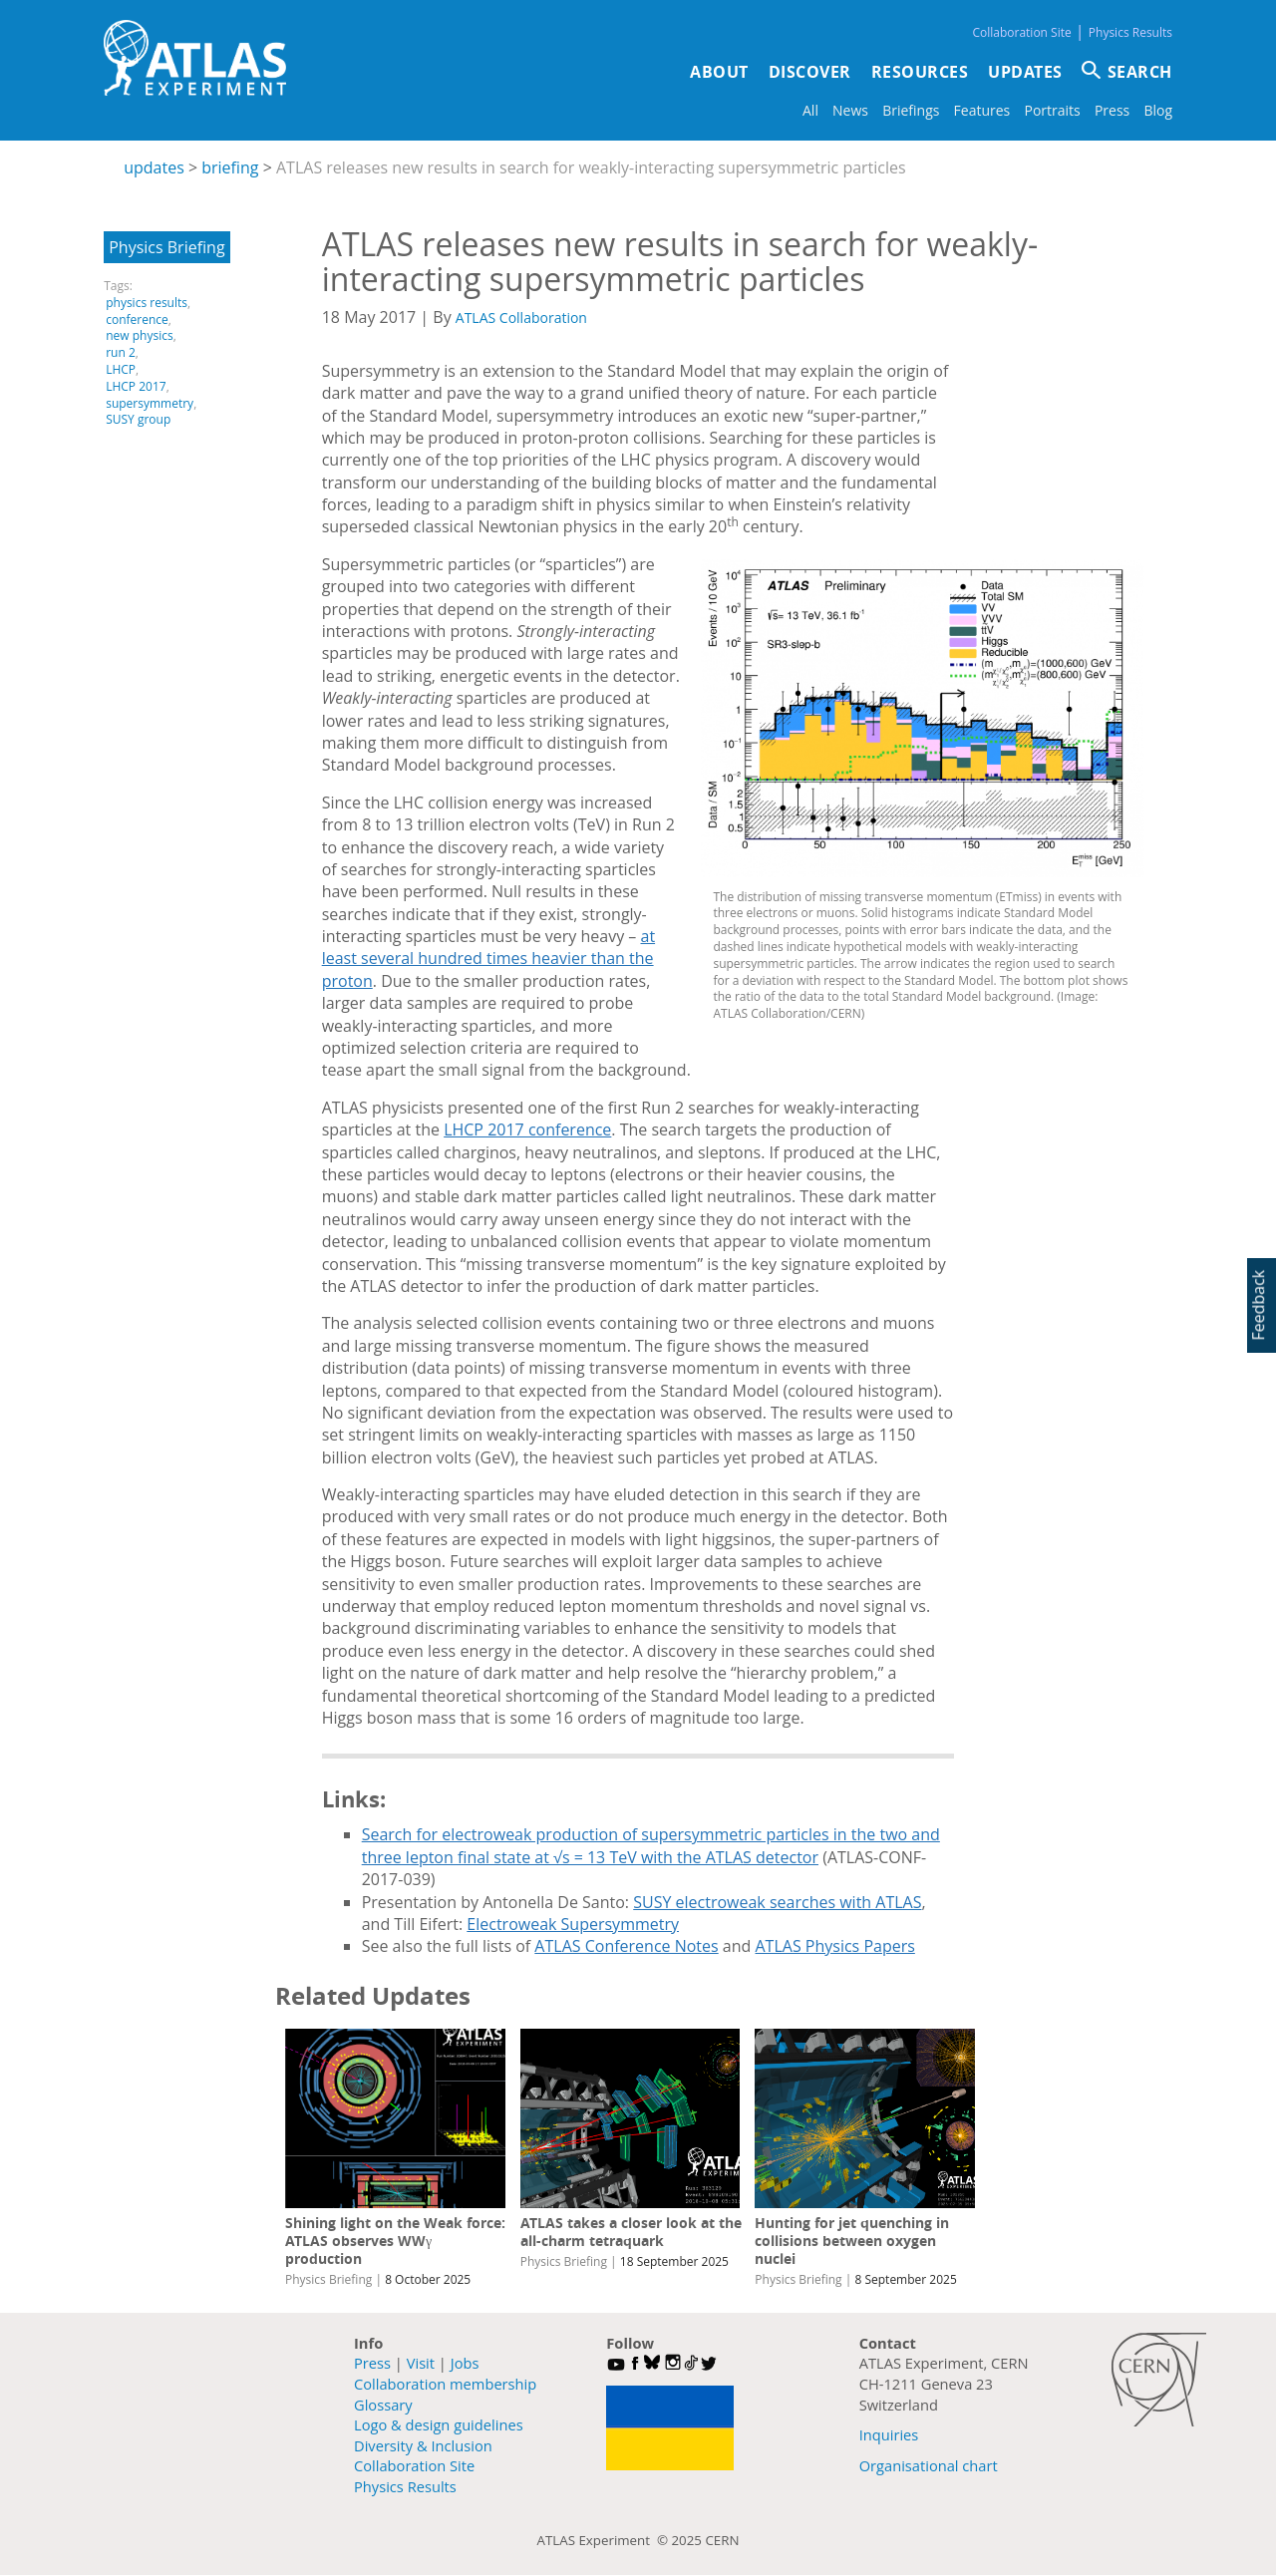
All (810, 110)
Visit (421, 2363)
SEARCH (1140, 72)
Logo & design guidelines (438, 2424)
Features (982, 110)
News (850, 110)
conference (137, 319)
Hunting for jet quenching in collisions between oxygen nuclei (852, 2240)
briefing (229, 167)
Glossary (383, 2405)
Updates (1025, 72)
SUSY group (138, 419)
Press (1112, 110)
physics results (146, 302)
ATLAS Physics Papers (835, 1946)
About (719, 72)
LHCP (121, 369)
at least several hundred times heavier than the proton (488, 958)
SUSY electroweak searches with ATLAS (777, 1902)
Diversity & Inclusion (423, 2445)
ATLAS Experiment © (604, 2540)
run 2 (121, 352)
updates (154, 167)
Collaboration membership (445, 2384)
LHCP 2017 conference (527, 1129)
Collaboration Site (1021, 32)
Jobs (465, 2363)
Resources (920, 72)
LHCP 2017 (135, 386)
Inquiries (889, 2434)
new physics (139, 335)
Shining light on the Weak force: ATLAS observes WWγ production (395, 2240)
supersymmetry (149, 403)
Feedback (1258, 1305)
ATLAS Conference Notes (626, 1946)
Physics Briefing (166, 247)
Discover (810, 72)
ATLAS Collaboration (521, 317)
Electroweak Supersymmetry (573, 1924)
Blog (1157, 110)
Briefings (910, 110)
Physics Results (1130, 32)
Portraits (1052, 110)
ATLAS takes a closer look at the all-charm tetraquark (631, 2231)
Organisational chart (928, 2465)
